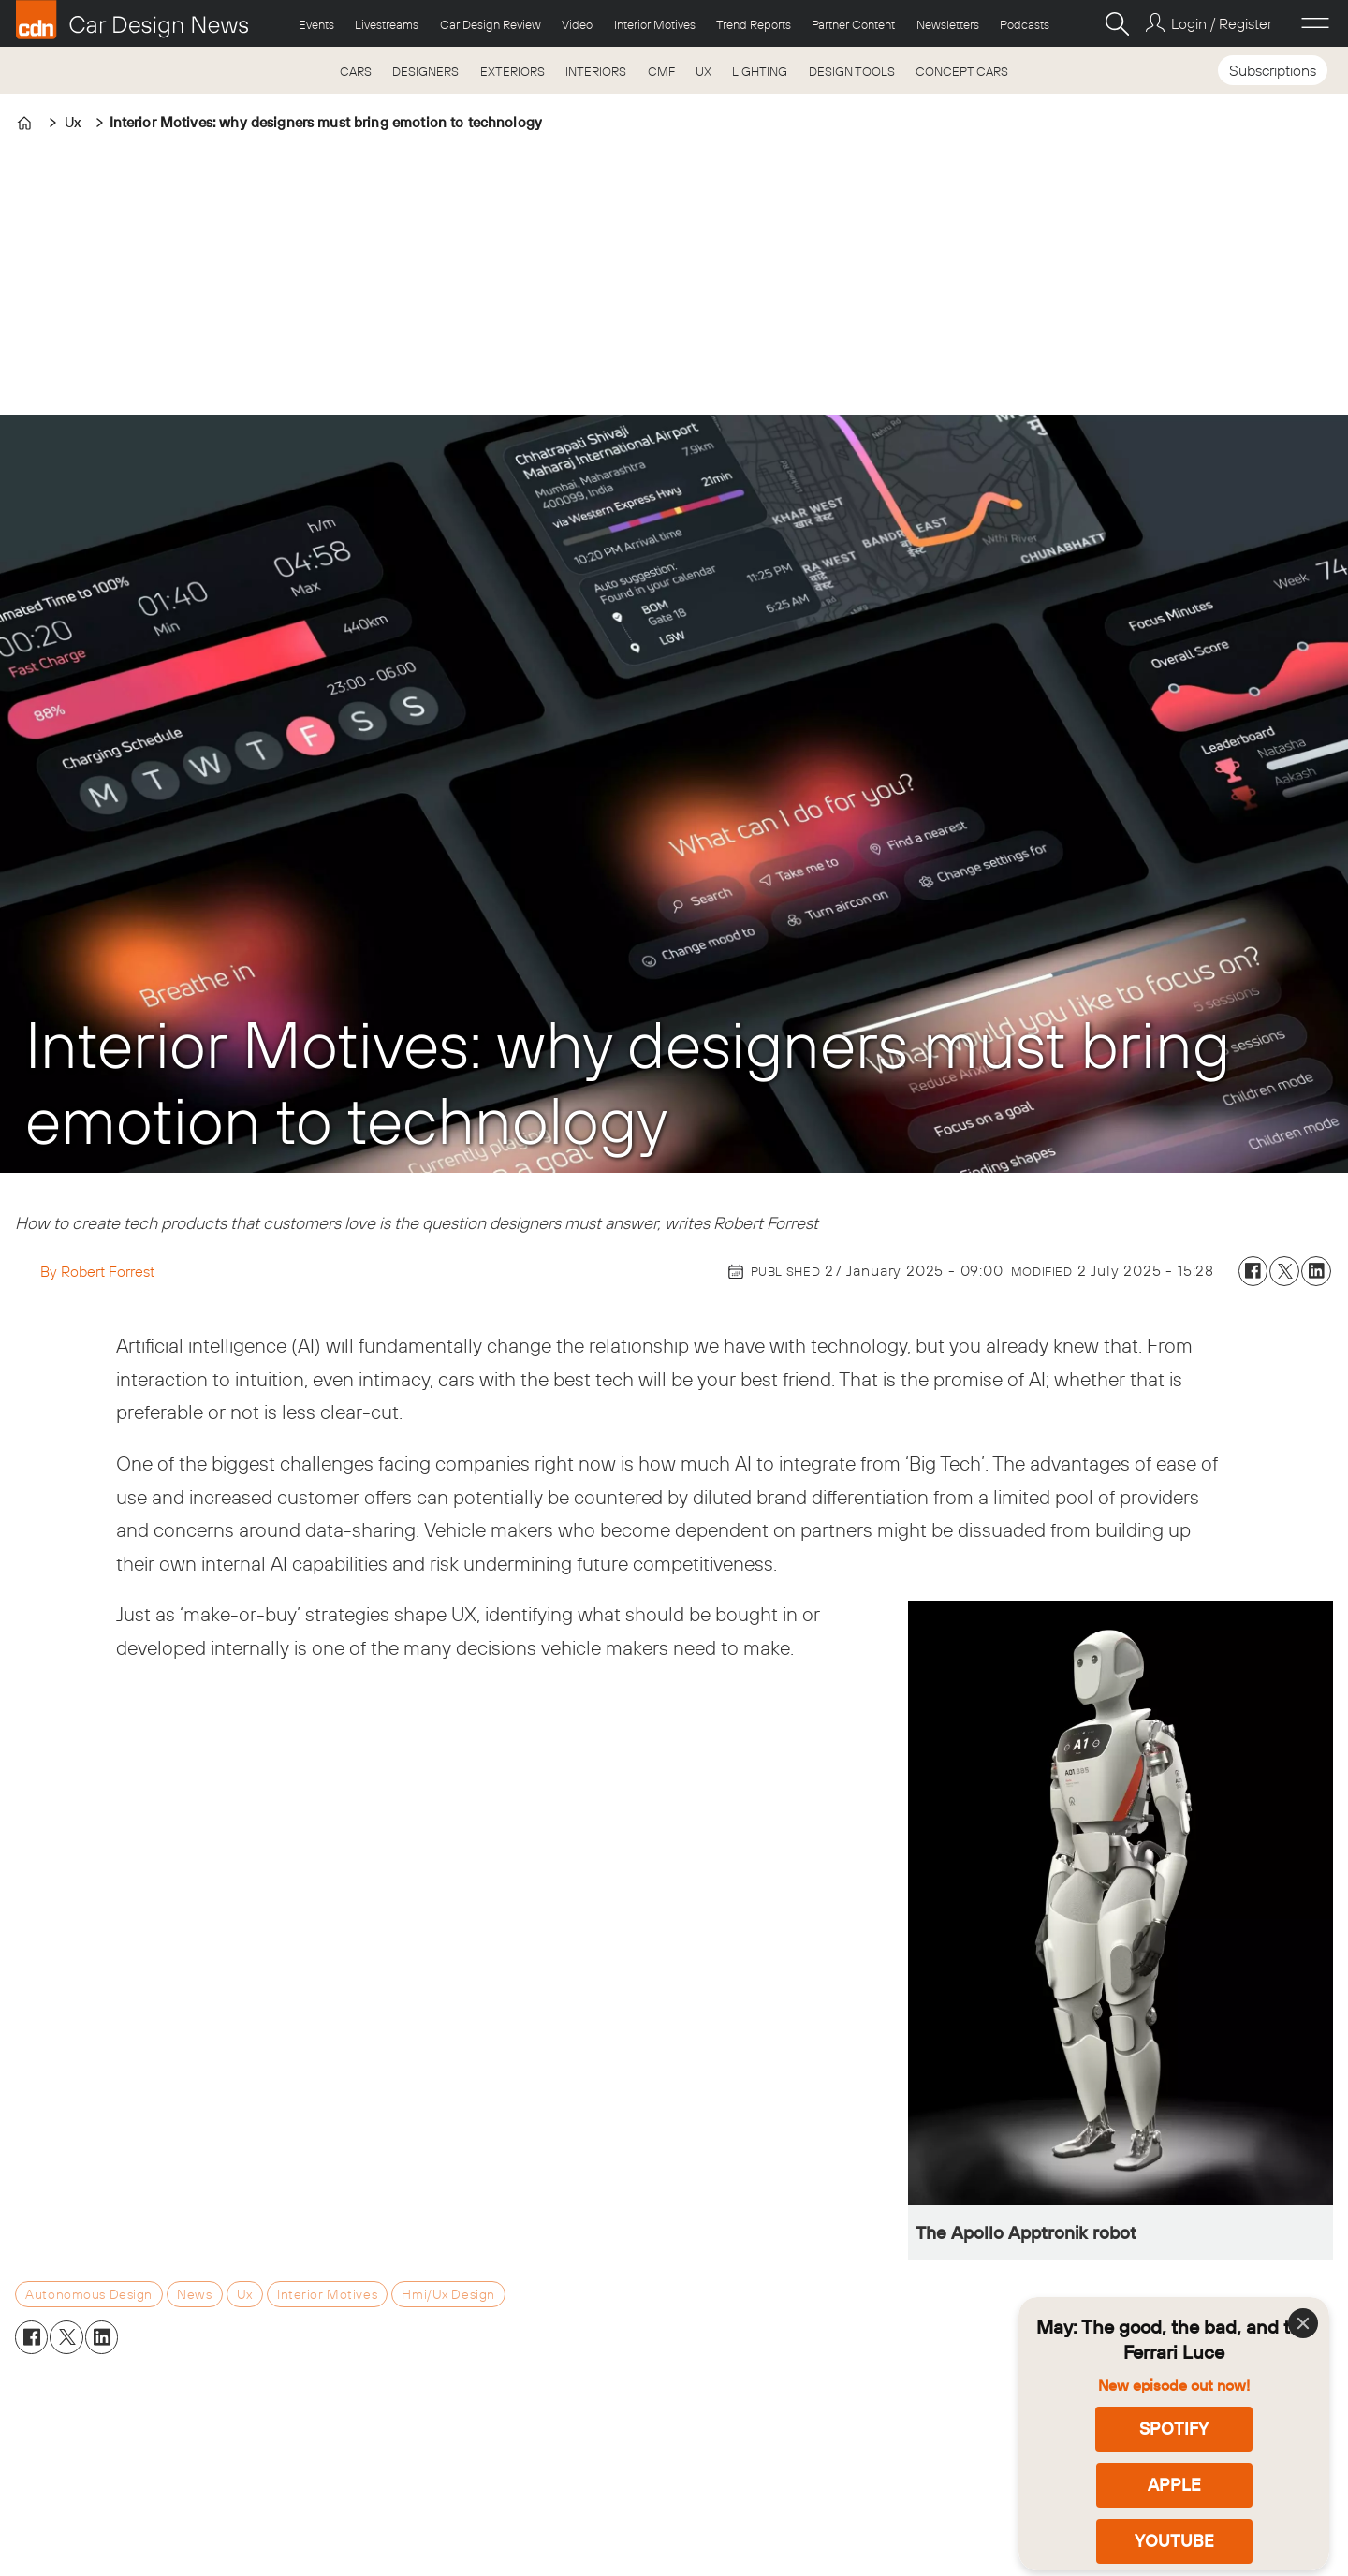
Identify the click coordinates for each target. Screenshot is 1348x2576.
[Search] (1117, 23)
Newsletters (947, 24)
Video (577, 24)
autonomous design (89, 2294)
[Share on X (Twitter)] (1284, 1271)
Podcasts (1024, 24)
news (194, 2294)
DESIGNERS (425, 71)
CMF (661, 71)
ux (245, 2294)
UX (703, 71)
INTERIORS (595, 71)
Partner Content (853, 24)
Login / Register (1221, 23)
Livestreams (386, 24)
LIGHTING (759, 71)
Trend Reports (753, 24)
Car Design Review (490, 24)
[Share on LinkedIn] (1316, 1271)
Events (316, 24)
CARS (356, 71)
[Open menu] (1315, 23)
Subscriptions (1272, 70)
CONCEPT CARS (962, 71)
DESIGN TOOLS (852, 71)
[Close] (1303, 2323)
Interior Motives (655, 24)
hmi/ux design (448, 2294)
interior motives (327, 2294)
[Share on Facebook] (1253, 1271)
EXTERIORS (512, 71)
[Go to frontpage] (132, 19)
